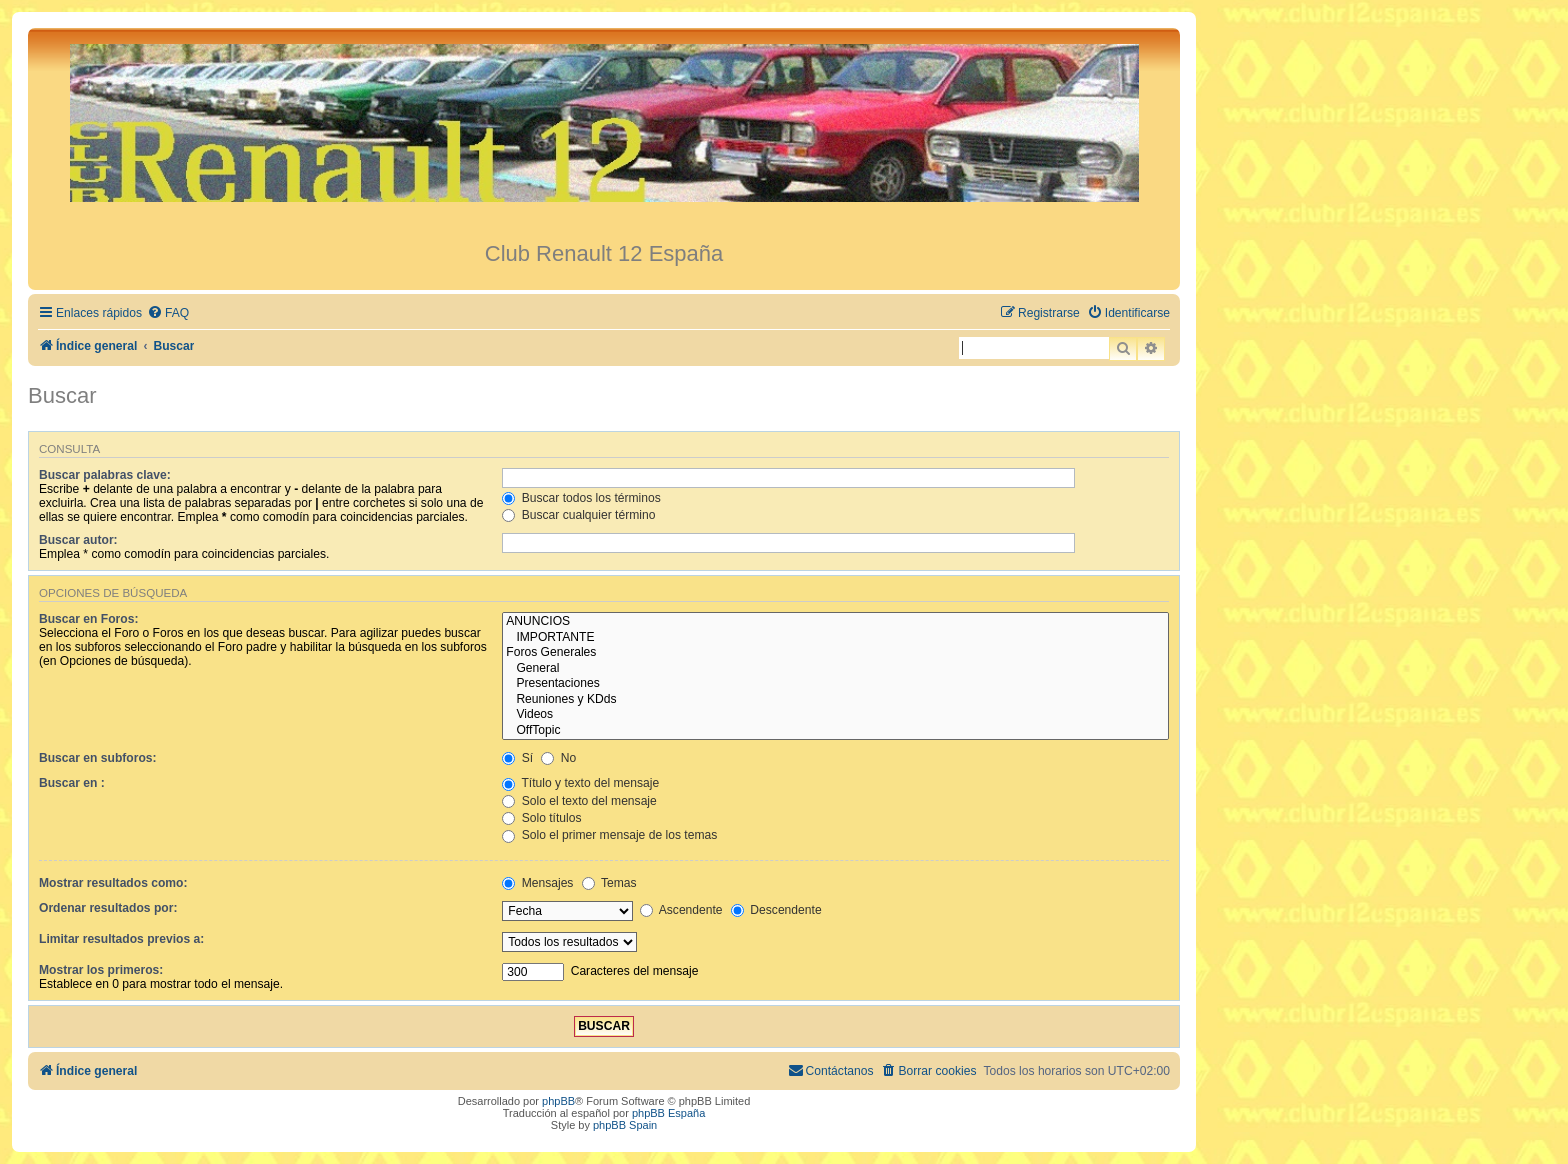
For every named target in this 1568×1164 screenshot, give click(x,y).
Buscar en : (72, 783)
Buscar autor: (78, 540)
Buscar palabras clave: (105, 475)
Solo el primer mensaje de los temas (609, 835)
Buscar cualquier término (578, 515)
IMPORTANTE (835, 638)
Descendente (776, 910)
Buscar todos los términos (581, 498)
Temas (609, 883)
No (558, 758)
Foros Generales (835, 653)
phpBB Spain (625, 1125)
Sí (517, 758)
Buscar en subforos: (98, 758)
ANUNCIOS (835, 622)
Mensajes (537, 883)
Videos (835, 715)
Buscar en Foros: (88, 619)
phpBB (558, 1101)
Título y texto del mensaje (580, 783)
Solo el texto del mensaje (579, 801)
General (835, 669)
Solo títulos (541, 818)
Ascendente (681, 910)
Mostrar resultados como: (113, 883)
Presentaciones (835, 684)
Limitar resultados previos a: (121, 939)
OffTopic (835, 731)
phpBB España (668, 1113)
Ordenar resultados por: (108, 908)
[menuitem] (168, 313)
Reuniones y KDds (835, 700)
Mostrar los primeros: (101, 970)
